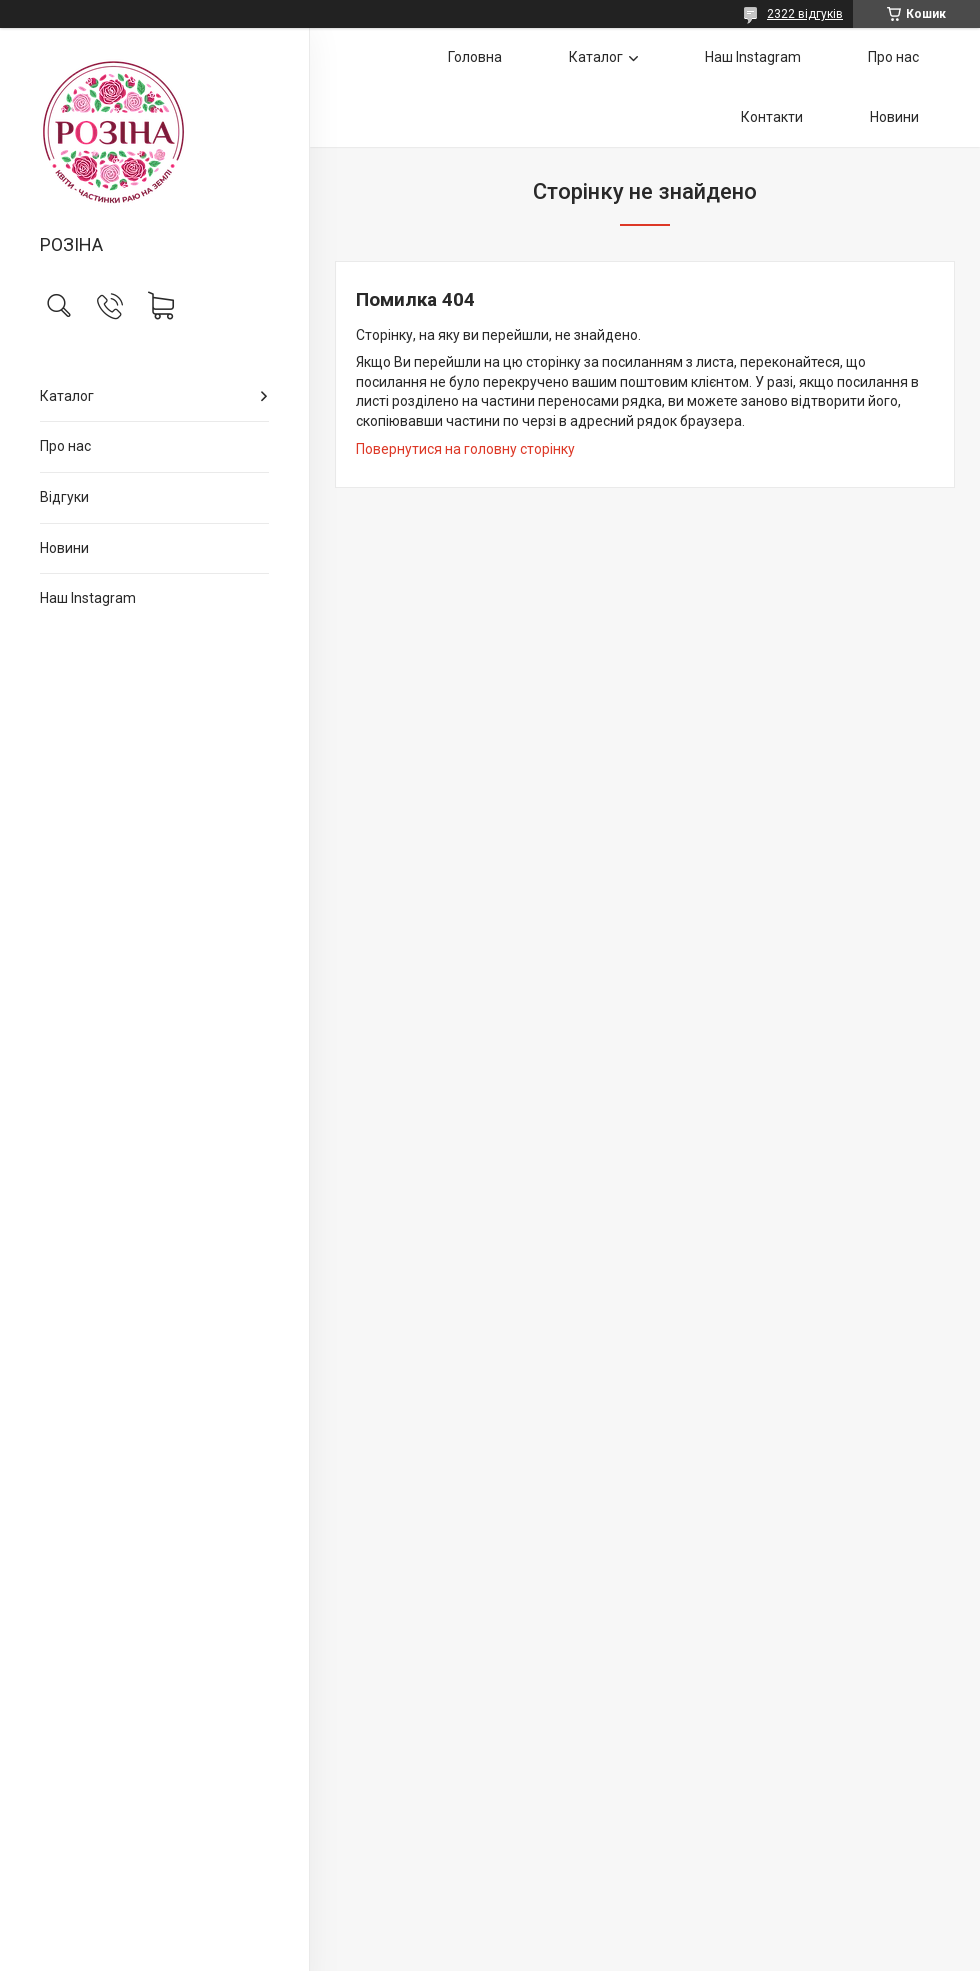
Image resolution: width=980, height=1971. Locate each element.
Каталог (67, 396)
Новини (64, 548)
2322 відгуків (805, 14)
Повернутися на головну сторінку (465, 449)
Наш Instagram (88, 598)
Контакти (772, 117)
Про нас (65, 446)
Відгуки (64, 497)
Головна (475, 57)
